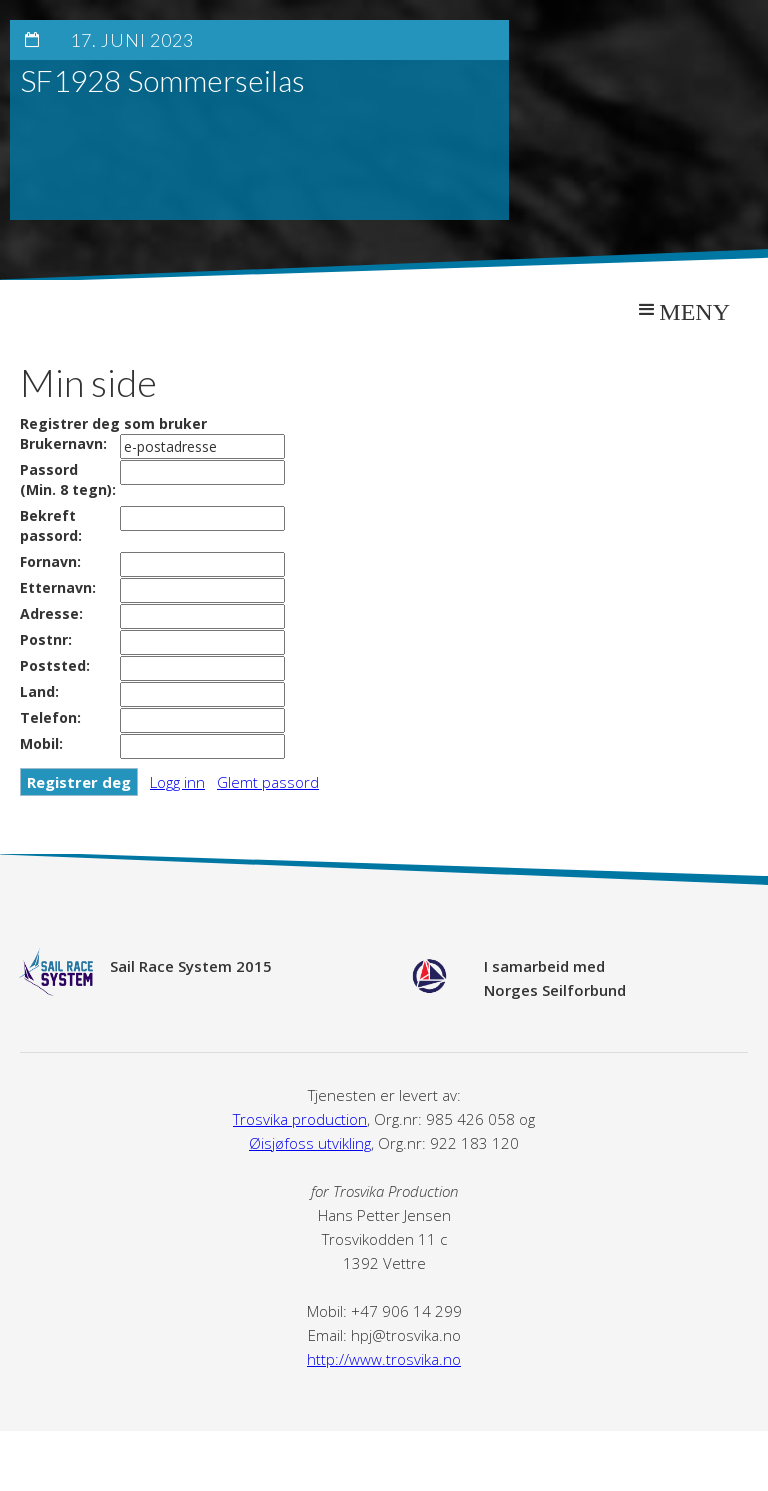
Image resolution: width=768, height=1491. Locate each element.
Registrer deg (79, 782)
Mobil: (41, 743)
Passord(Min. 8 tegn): (68, 479)
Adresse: (51, 613)
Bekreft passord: (51, 525)
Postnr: (46, 639)
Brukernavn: (63, 443)
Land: (39, 691)
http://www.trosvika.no (384, 1359)
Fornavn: (50, 561)
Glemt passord (268, 782)
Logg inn (177, 782)
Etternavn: (58, 587)
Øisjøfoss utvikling (310, 1143)
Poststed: (55, 665)
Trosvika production (300, 1119)
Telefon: (50, 717)
